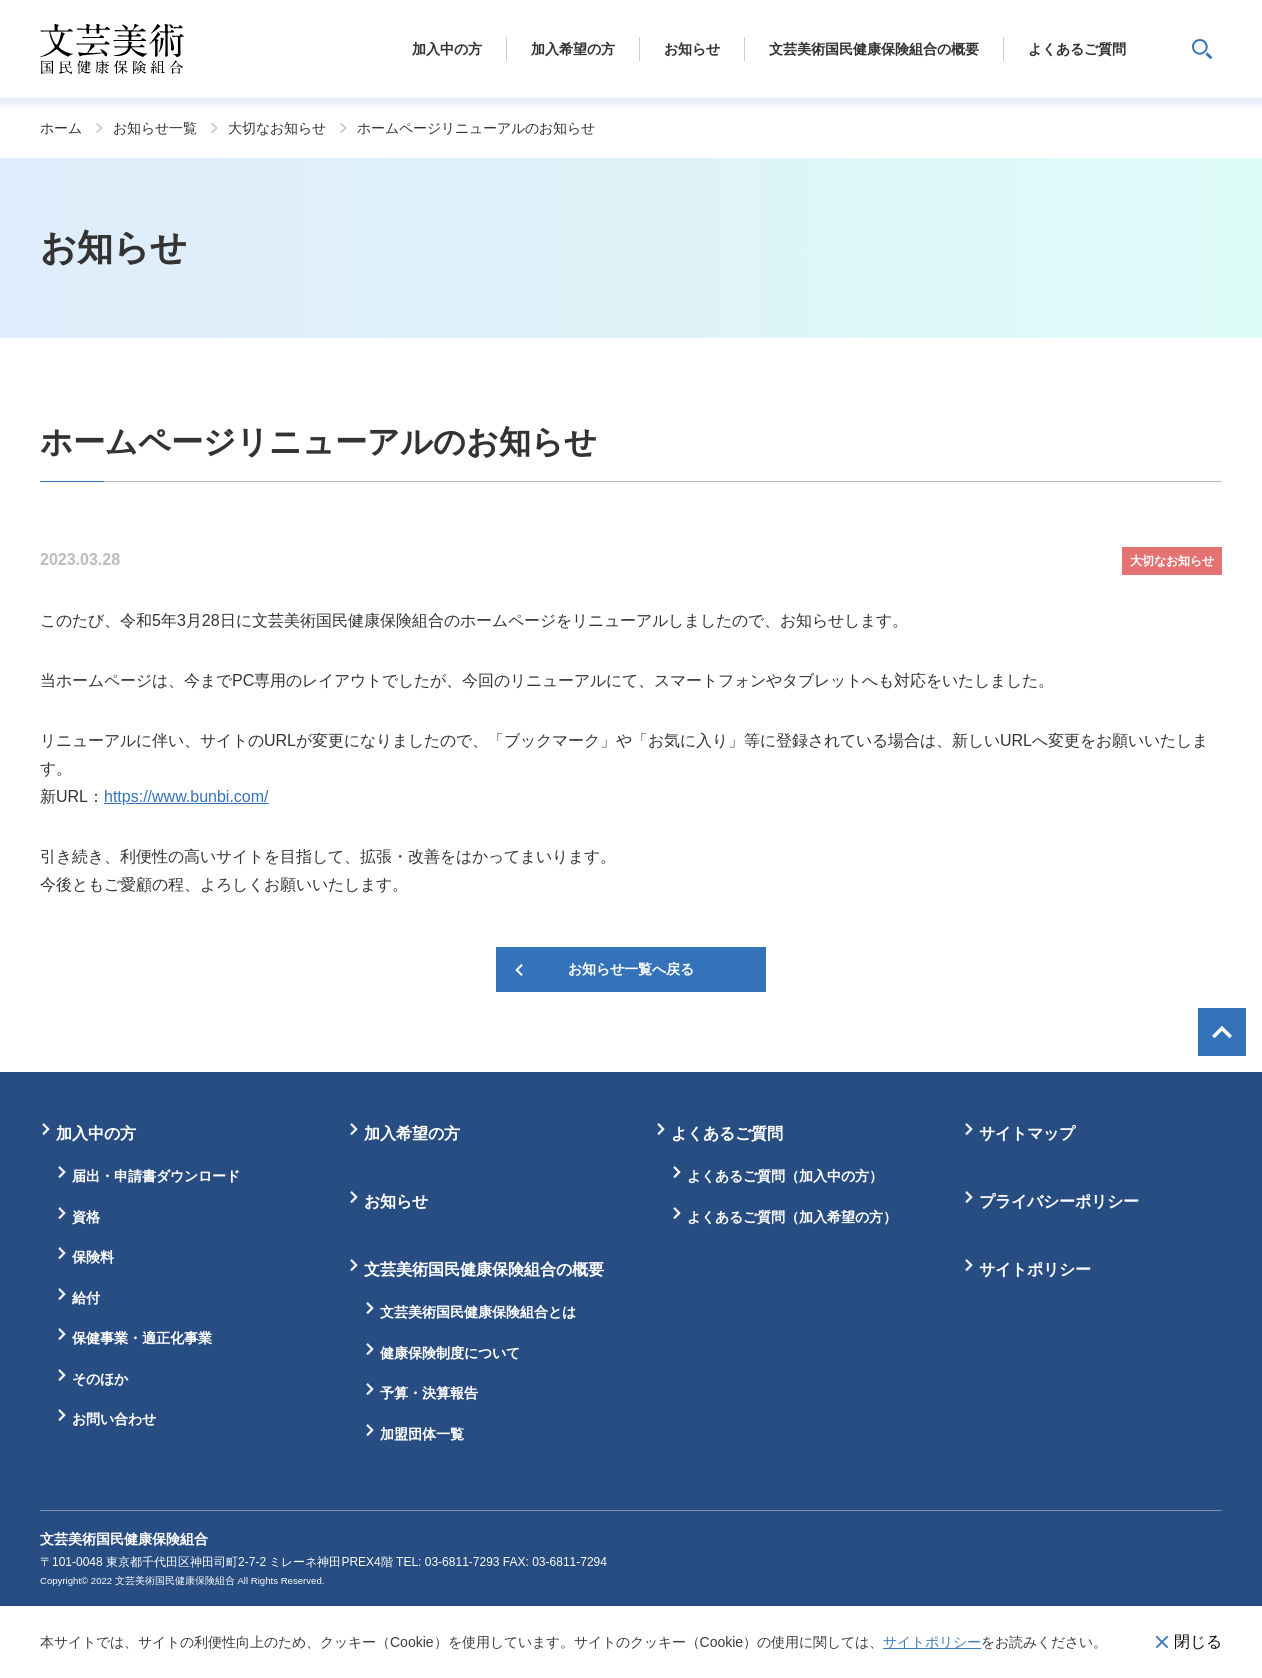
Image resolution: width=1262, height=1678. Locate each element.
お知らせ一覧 (155, 128)
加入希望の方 (412, 1133)
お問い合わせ (114, 1419)
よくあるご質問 (727, 1133)
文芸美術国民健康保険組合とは (478, 1312)
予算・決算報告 (429, 1393)
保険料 (93, 1257)
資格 (86, 1217)
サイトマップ (1027, 1133)
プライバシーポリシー (1059, 1201)
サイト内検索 (1202, 49)
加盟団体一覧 (422, 1434)
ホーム (61, 128)
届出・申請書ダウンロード (156, 1176)
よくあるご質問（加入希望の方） (792, 1217)
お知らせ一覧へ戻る (631, 969)
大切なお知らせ (277, 128)
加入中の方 (96, 1133)
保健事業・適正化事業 (142, 1338)
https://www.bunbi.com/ (186, 796)
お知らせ (396, 1201)
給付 (86, 1298)
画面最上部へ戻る (1222, 1032)
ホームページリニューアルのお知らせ (476, 128)
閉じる (1198, 1641)
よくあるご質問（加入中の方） (785, 1176)
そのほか (100, 1379)
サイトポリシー (932, 1642)
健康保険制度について (450, 1353)
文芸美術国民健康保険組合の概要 (484, 1269)
